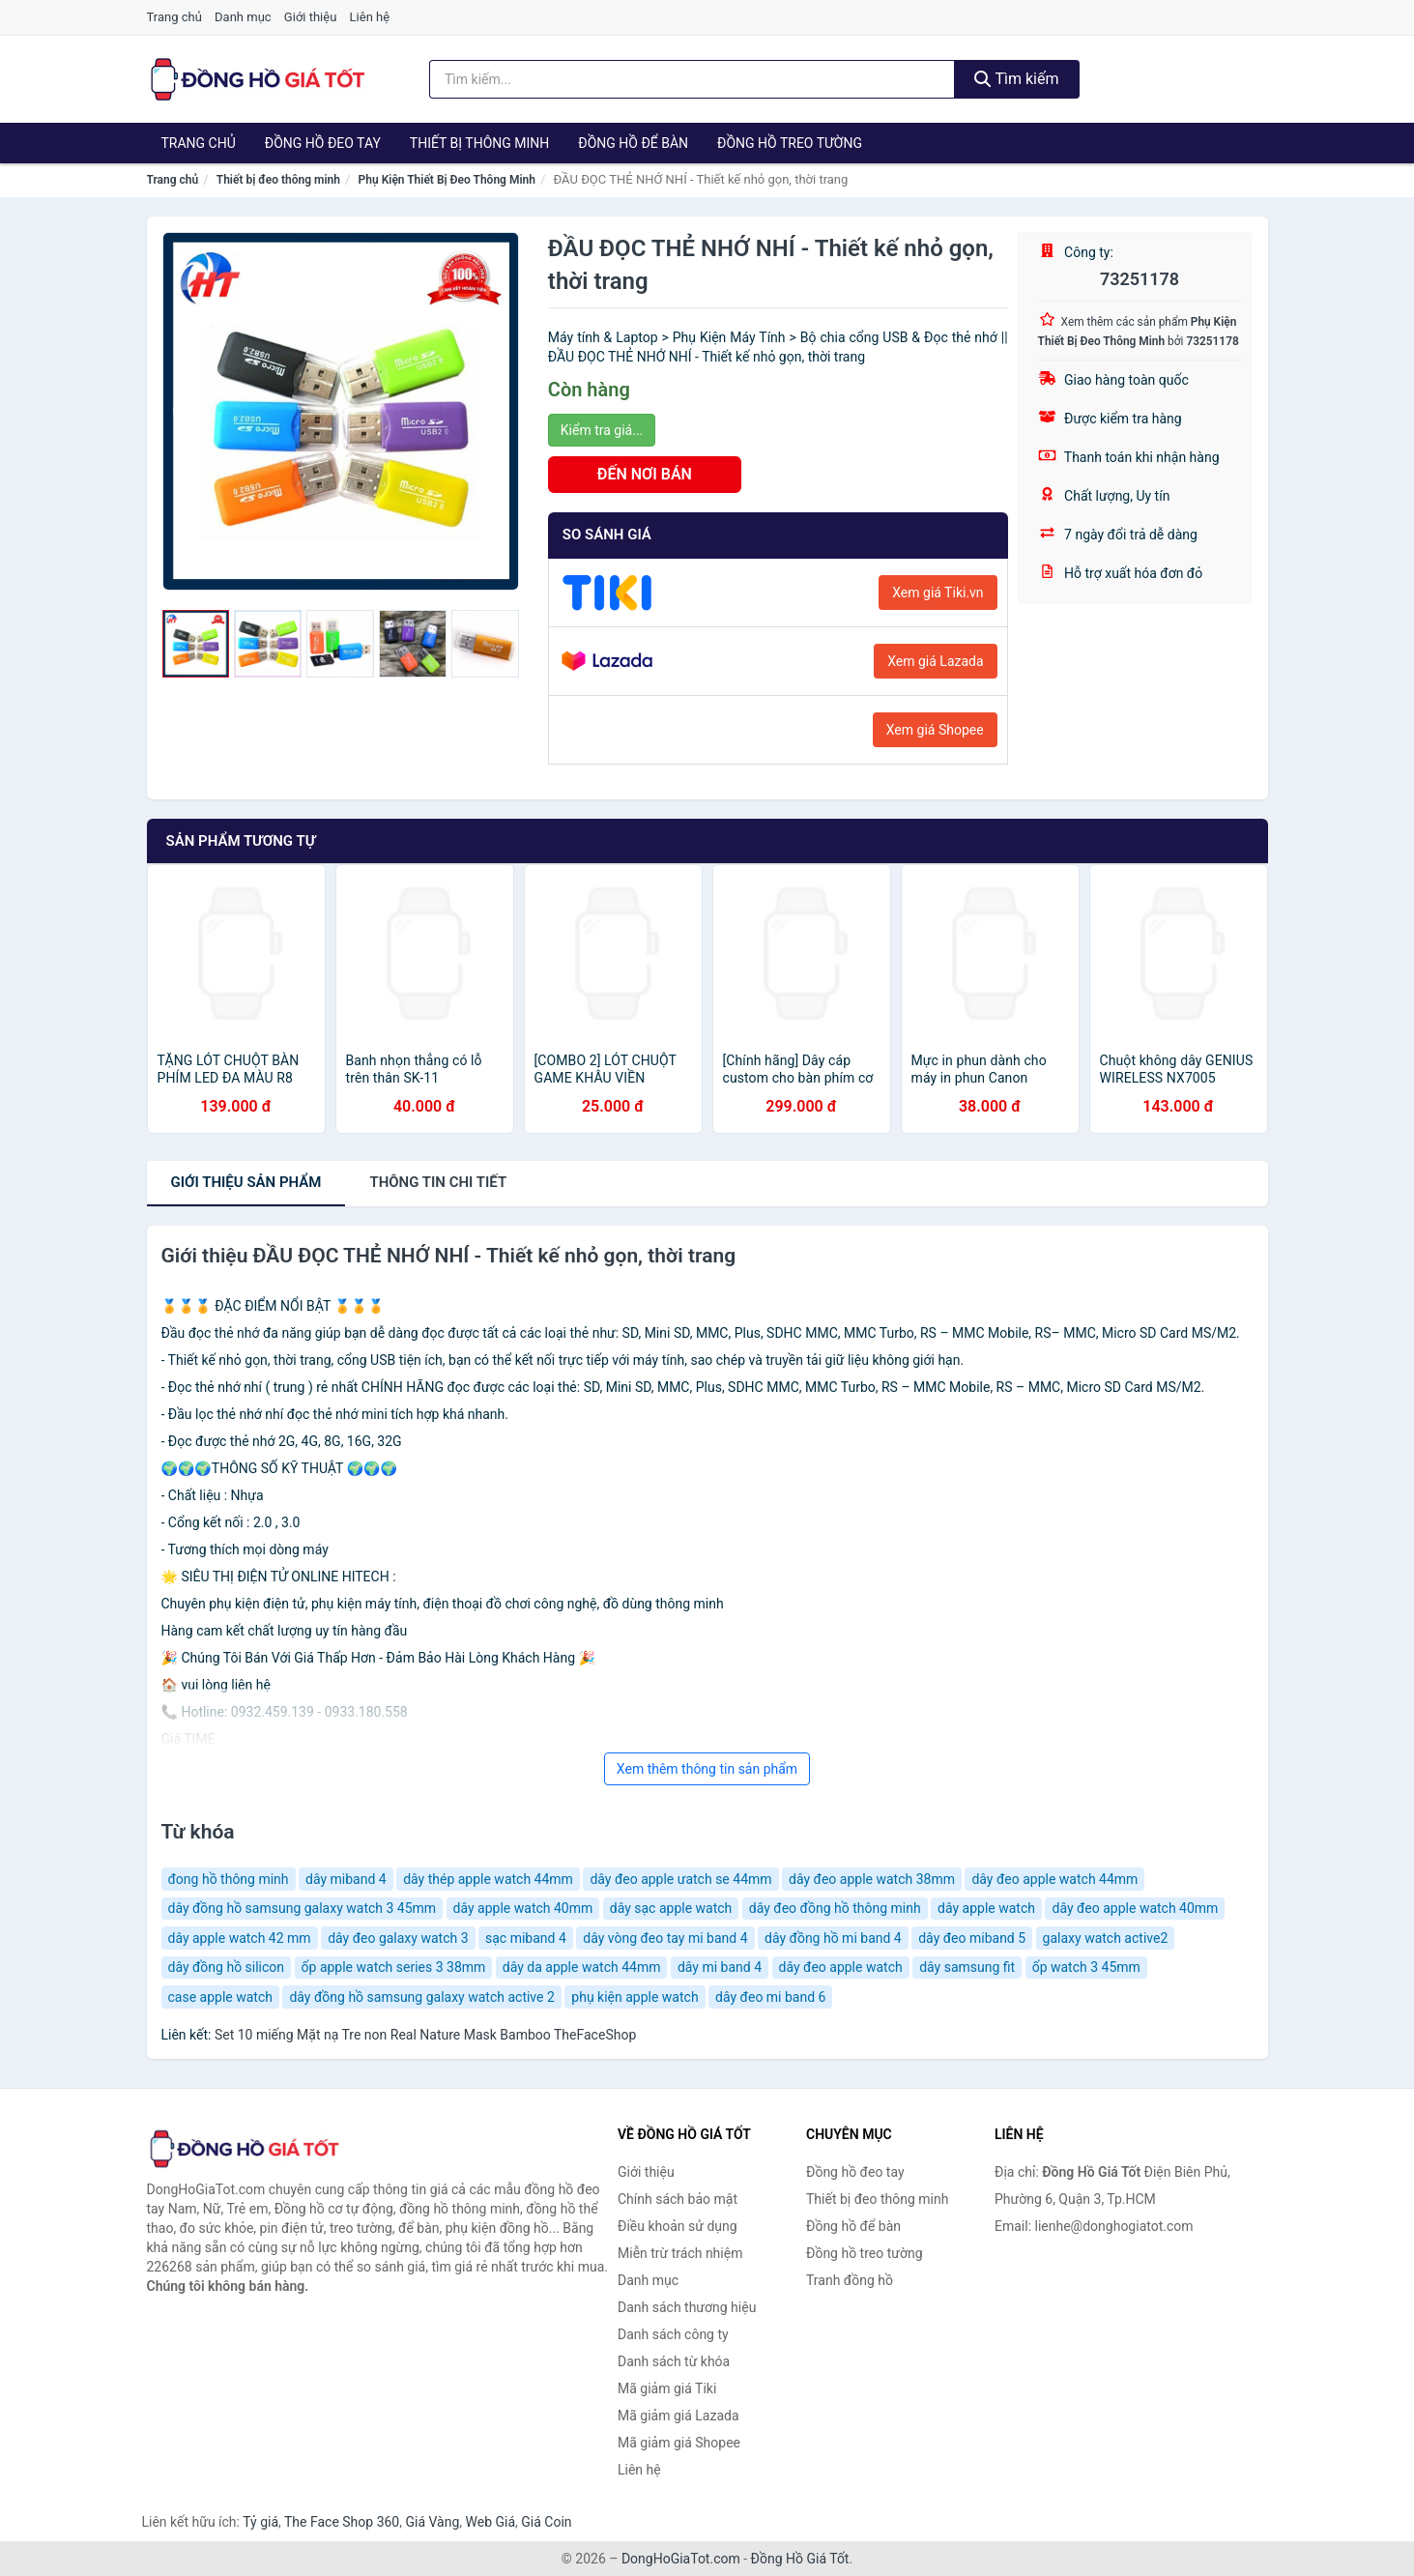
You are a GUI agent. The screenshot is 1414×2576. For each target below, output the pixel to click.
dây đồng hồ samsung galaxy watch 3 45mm (302, 1908)
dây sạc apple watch (671, 1908)
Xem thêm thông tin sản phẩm (707, 1769)
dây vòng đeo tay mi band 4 (665, 1938)
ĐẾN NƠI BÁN (644, 474)
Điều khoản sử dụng (677, 2226)
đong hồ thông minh (228, 1879)
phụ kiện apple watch (634, 1997)
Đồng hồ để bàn (633, 143)
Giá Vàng (432, 2522)
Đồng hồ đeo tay (323, 143)
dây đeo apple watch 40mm (1135, 1908)
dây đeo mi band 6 (770, 1997)
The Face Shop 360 (341, 2522)
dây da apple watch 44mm (582, 1967)
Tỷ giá (260, 2522)
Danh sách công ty (673, 2334)
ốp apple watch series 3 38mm (394, 1967)
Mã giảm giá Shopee (679, 2442)
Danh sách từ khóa (674, 2361)
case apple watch (220, 1997)
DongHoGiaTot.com (680, 2558)
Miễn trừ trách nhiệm (680, 2253)
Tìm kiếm (1016, 79)
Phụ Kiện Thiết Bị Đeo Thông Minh (447, 180)
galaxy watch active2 (1106, 1938)
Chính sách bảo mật (677, 2199)
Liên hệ (370, 17)
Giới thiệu (310, 17)
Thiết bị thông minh (480, 143)
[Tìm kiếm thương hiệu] (692, 79)
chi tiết (437, 1182)
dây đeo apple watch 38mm (872, 1879)
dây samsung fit (967, 1967)
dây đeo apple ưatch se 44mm (680, 1879)
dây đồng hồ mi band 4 (833, 1938)
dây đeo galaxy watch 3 (398, 1938)
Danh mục (243, 17)
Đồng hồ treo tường (789, 143)
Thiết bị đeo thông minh (278, 180)
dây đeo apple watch (841, 1967)
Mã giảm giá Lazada (678, 2415)
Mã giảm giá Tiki (667, 2388)
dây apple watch (986, 1908)
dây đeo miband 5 (971, 1938)
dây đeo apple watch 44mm (1054, 1879)
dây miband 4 (346, 1879)
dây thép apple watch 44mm (488, 1879)
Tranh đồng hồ (849, 2280)
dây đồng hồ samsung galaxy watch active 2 (421, 1997)
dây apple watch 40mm (523, 1908)
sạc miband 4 (525, 1938)
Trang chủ (174, 17)
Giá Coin (546, 2522)
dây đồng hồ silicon (226, 1967)
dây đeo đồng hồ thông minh (835, 1908)
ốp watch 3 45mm (1086, 1967)
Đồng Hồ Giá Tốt (800, 2558)
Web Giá (491, 2522)
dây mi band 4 (720, 1967)
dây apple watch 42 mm (239, 1938)
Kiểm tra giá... (602, 430)
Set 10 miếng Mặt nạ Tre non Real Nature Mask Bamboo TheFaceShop (425, 2034)
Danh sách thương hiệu (687, 2307)
